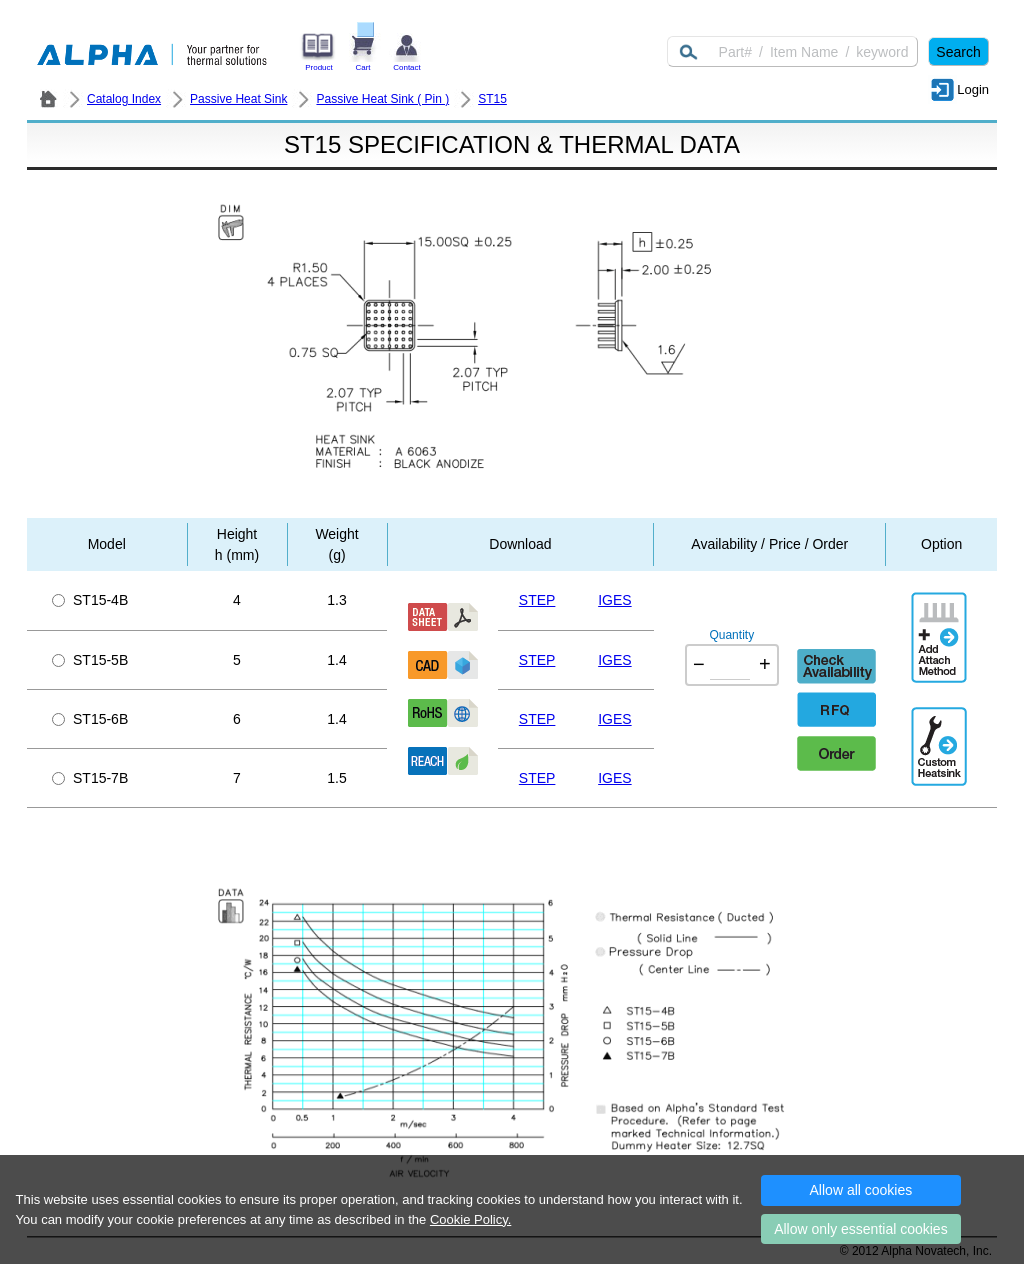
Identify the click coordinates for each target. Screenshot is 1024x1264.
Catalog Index (124, 99)
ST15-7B (90, 778)
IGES (614, 600)
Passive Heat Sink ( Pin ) (382, 99)
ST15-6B (90, 719)
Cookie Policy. (470, 1219)
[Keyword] (792, 51)
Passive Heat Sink (238, 99)
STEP (537, 600)
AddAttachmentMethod (941, 623)
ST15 (492, 99)
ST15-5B (90, 660)
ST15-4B (90, 600)
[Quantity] (730, 665)
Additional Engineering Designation (941, 738)
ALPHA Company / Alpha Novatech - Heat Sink (48, 99)
